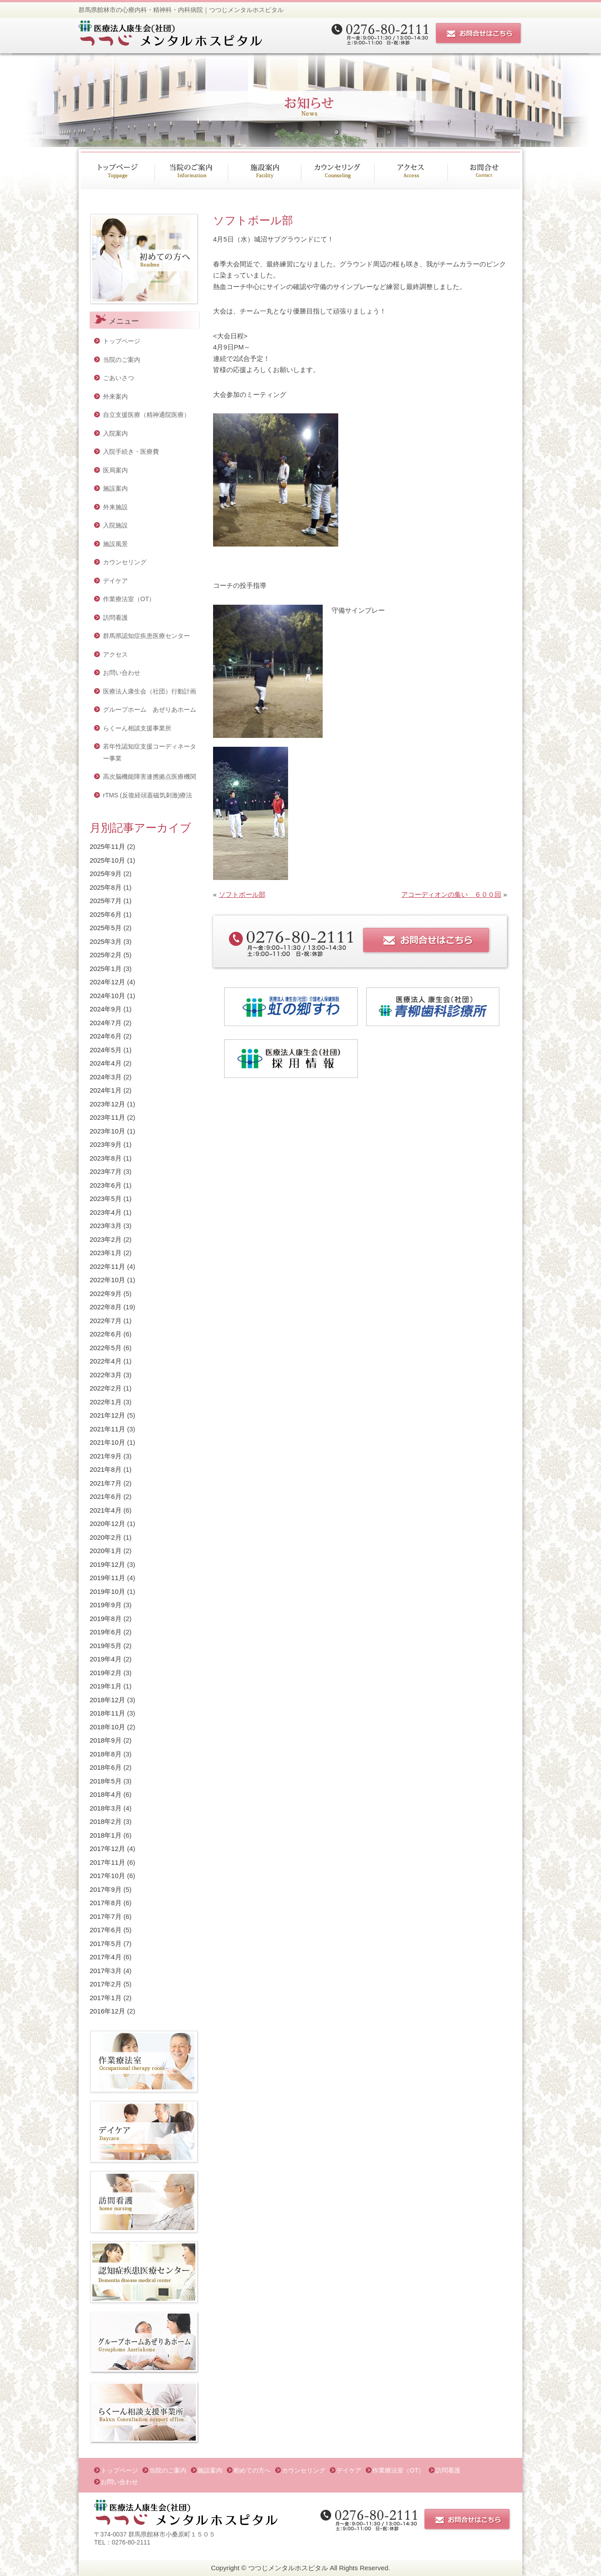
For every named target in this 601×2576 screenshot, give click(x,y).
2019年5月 (106, 1645)
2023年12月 (107, 1104)
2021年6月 (106, 1496)
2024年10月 (107, 995)
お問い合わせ (121, 672)
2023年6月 (106, 1185)
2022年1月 (106, 1402)
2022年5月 (106, 1347)
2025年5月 (106, 927)
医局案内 (115, 470)
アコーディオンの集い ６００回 (451, 894)
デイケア (115, 580)
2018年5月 (106, 1781)
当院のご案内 (121, 359)
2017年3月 (106, 1970)
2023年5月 (106, 1198)
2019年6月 (106, 1632)
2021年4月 (106, 1510)
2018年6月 (106, 1767)
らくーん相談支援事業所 (137, 728)
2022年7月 (106, 1320)
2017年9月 (106, 1889)
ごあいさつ (118, 377)
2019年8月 (106, 1618)
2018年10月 (107, 1727)
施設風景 (115, 543)
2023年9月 (106, 1144)
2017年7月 (106, 1916)
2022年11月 (107, 1266)
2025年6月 (106, 914)
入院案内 (115, 433)
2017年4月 (106, 1957)
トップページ (121, 341)
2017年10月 (107, 1875)
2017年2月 (106, 1984)
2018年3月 (106, 1808)
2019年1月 (106, 1686)
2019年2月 (106, 1672)
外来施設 (115, 507)
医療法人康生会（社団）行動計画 (149, 691)
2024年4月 (106, 1063)
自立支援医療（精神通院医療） (146, 414)
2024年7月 (106, 1022)
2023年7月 (106, 1171)
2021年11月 (107, 1429)
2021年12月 (107, 1415)
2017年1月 (106, 1997)
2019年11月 (107, 1577)
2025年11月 (107, 846)
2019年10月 (107, 1591)
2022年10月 (107, 1280)
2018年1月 (106, 1835)
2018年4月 (106, 1794)
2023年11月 (107, 1117)
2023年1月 (106, 1252)
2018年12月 (107, 1700)
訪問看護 (115, 617)
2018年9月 (106, 1740)
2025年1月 (106, 968)
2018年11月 (107, 1713)
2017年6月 (106, 1930)
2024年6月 (106, 1036)
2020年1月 (106, 1550)
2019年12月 (107, 1564)
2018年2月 (106, 1821)
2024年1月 (106, 1090)
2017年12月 (107, 1848)
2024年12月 (107, 982)
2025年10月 (107, 860)
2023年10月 (107, 1131)
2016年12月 (107, 2011)
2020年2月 (106, 1537)
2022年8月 (106, 1307)
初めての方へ (252, 2470)
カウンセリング (124, 562)
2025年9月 (106, 873)
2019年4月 (106, 1659)
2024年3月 (106, 1077)
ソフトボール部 (242, 894)
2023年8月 (106, 1158)
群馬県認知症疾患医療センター (146, 635)
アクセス (115, 654)
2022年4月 (106, 1361)
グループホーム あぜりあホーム (149, 709)
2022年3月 (106, 1375)
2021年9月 (106, 1456)
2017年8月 (106, 1902)
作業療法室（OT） (129, 598)
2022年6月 (106, 1334)
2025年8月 (106, 887)
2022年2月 (106, 1388)
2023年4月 (106, 1212)
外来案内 (115, 396)
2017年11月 (107, 1862)
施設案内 (115, 488)
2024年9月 (106, 1009)
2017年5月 (106, 1943)
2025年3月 (106, 941)
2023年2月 (106, 1239)
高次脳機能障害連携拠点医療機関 (149, 776)
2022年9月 (106, 1293)
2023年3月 (106, 1225)
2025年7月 (106, 900)
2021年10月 (107, 1442)
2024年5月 (106, 1050)
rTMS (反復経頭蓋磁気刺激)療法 (147, 795)
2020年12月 (107, 1523)
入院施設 (115, 525)
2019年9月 (106, 1605)
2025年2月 (106, 955)
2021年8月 (106, 1469)
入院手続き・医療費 (131, 451)
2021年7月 (106, 1483)
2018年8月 (106, 1754)
